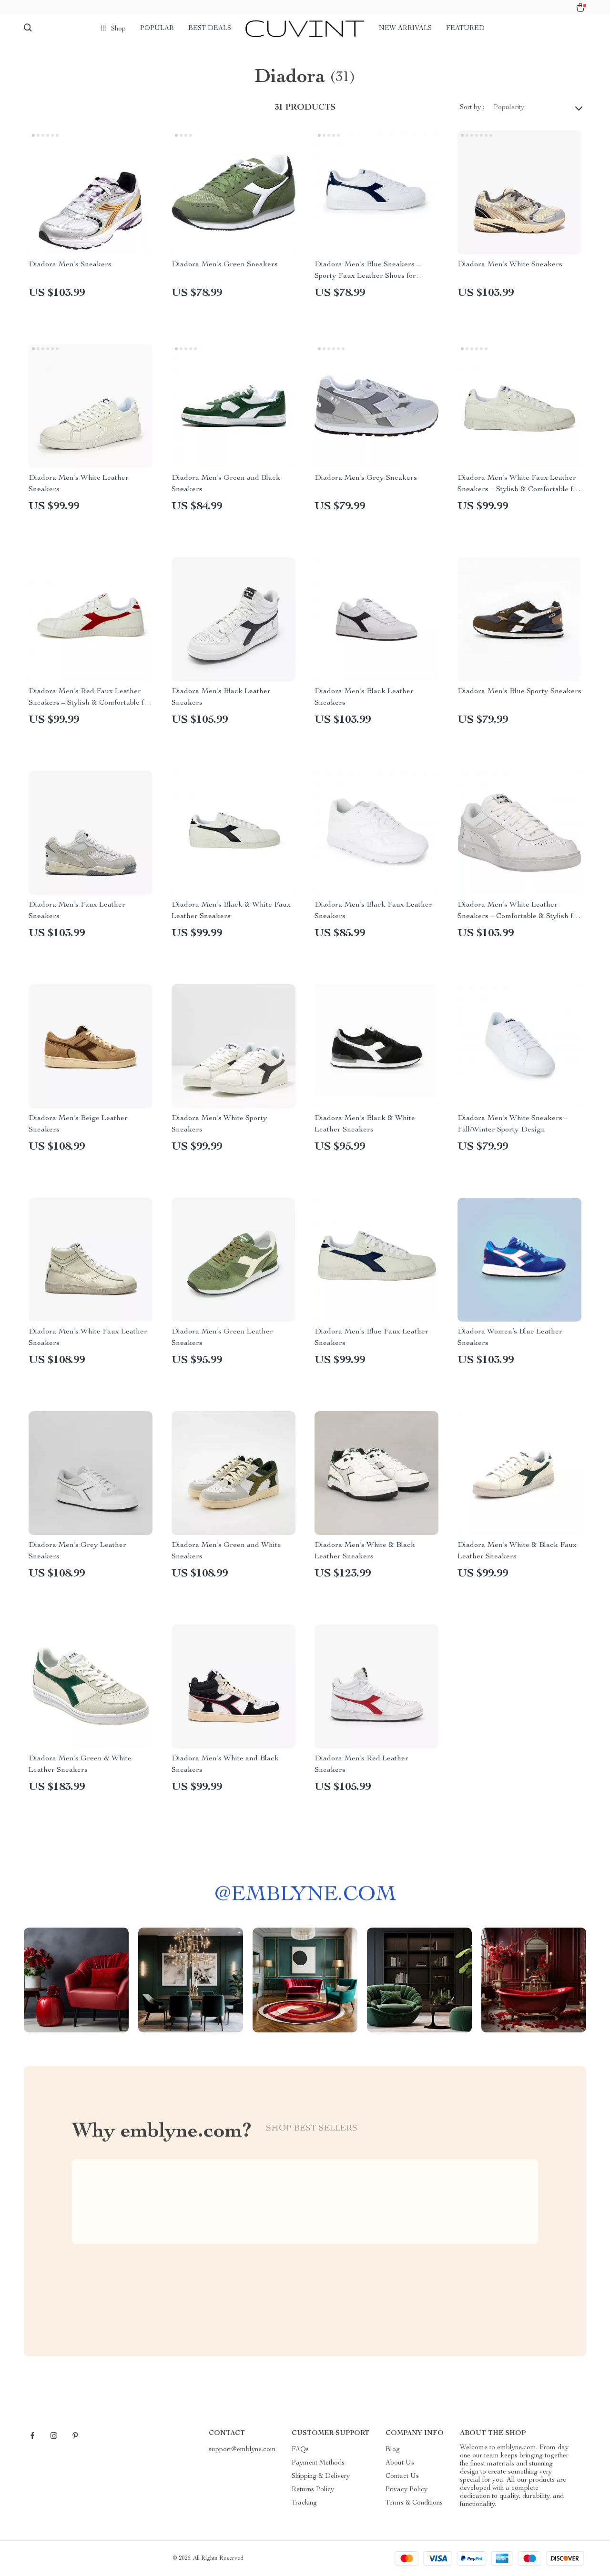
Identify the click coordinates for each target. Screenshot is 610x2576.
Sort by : (472, 107)
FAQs (300, 2449)
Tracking (304, 2503)
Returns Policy (313, 2489)
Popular (157, 28)
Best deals (209, 28)
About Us (400, 2463)
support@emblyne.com (242, 2449)
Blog (393, 2449)
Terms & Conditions (414, 2503)
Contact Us (402, 2476)
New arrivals (405, 28)
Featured (465, 28)
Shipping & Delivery (321, 2476)
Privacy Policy (406, 2489)
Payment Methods (318, 2463)
